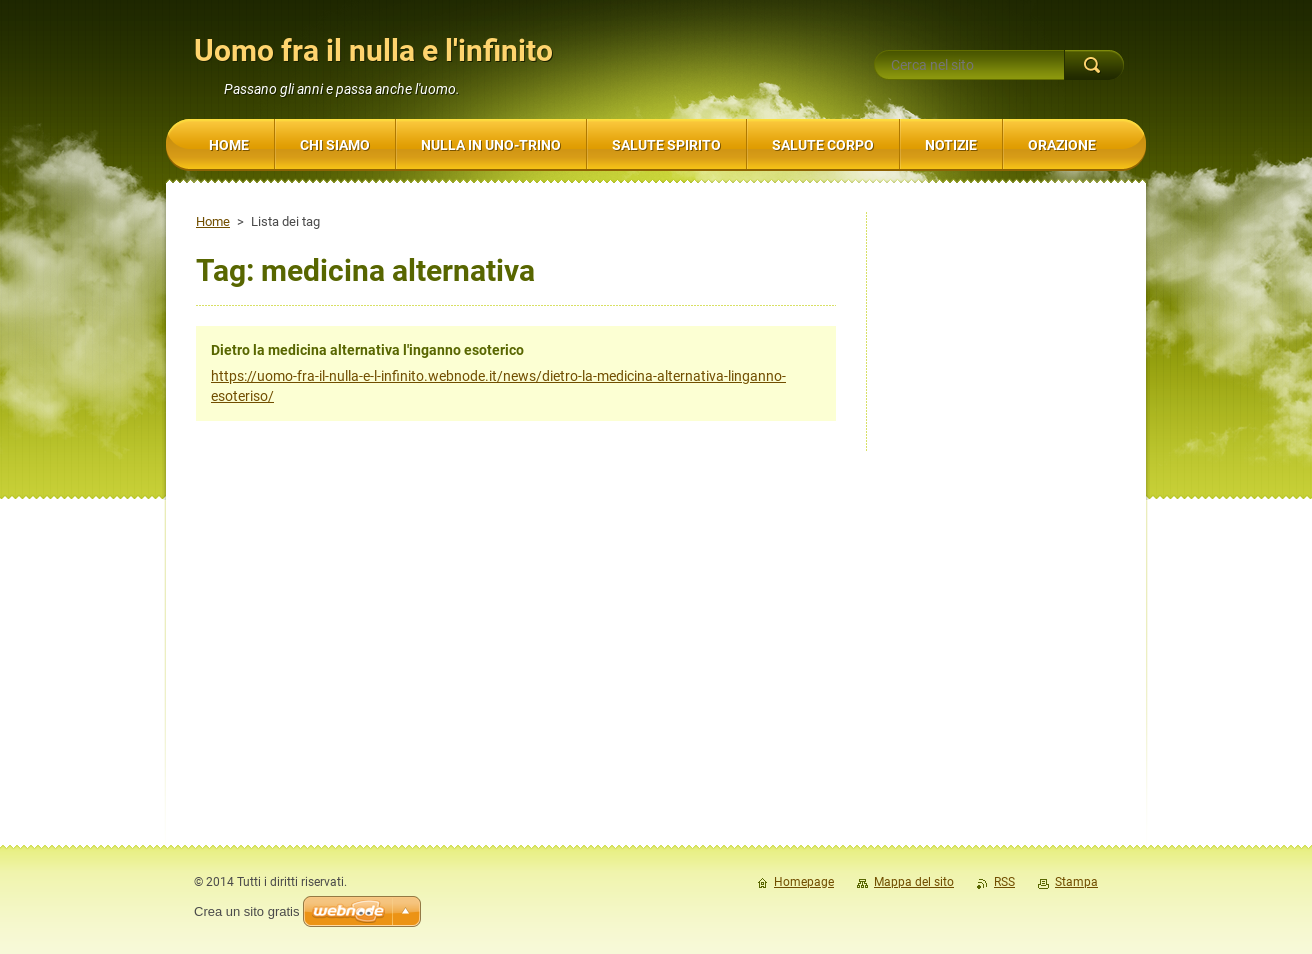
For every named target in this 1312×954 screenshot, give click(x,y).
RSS (1004, 882)
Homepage (804, 882)
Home (213, 221)
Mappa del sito (914, 882)
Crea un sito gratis (247, 911)
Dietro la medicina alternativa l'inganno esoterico (367, 350)
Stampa (1076, 882)
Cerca (1094, 65)
